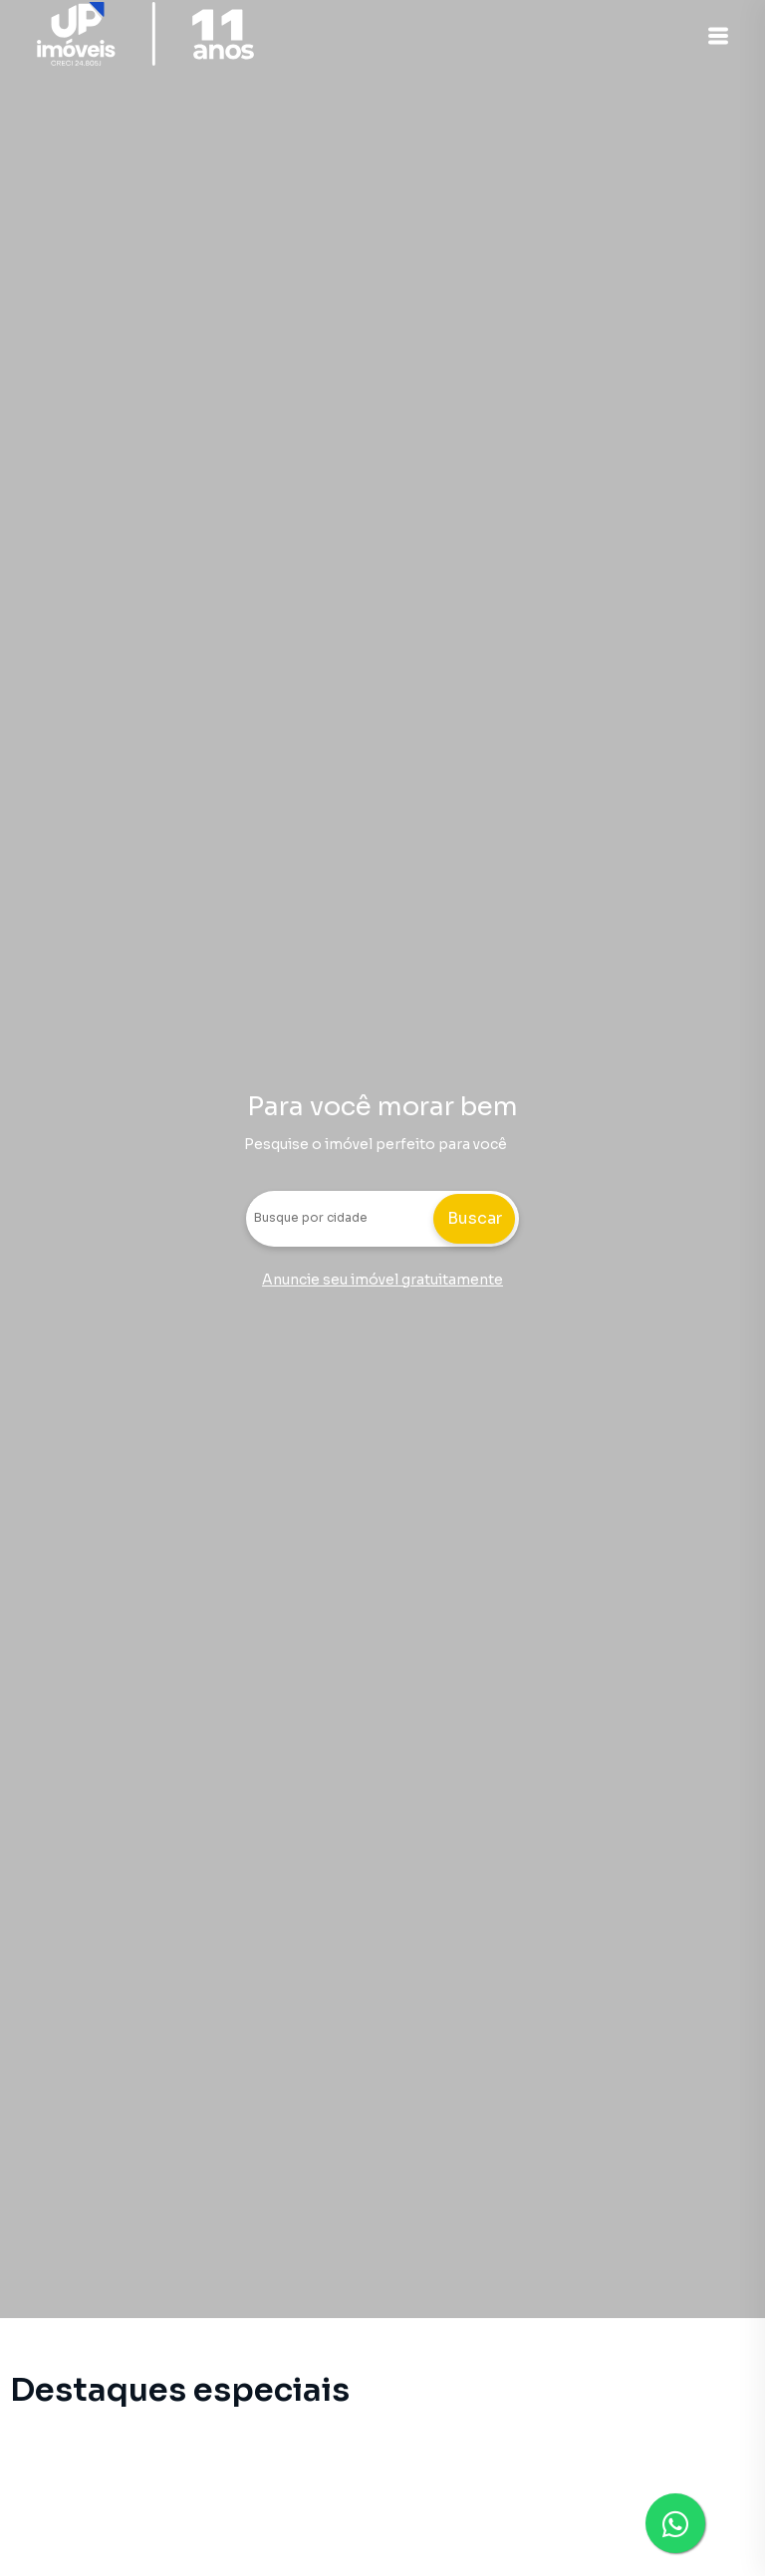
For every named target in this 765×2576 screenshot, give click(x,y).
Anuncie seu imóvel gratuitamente (382, 1279)
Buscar (474, 1218)
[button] (715, 36)
